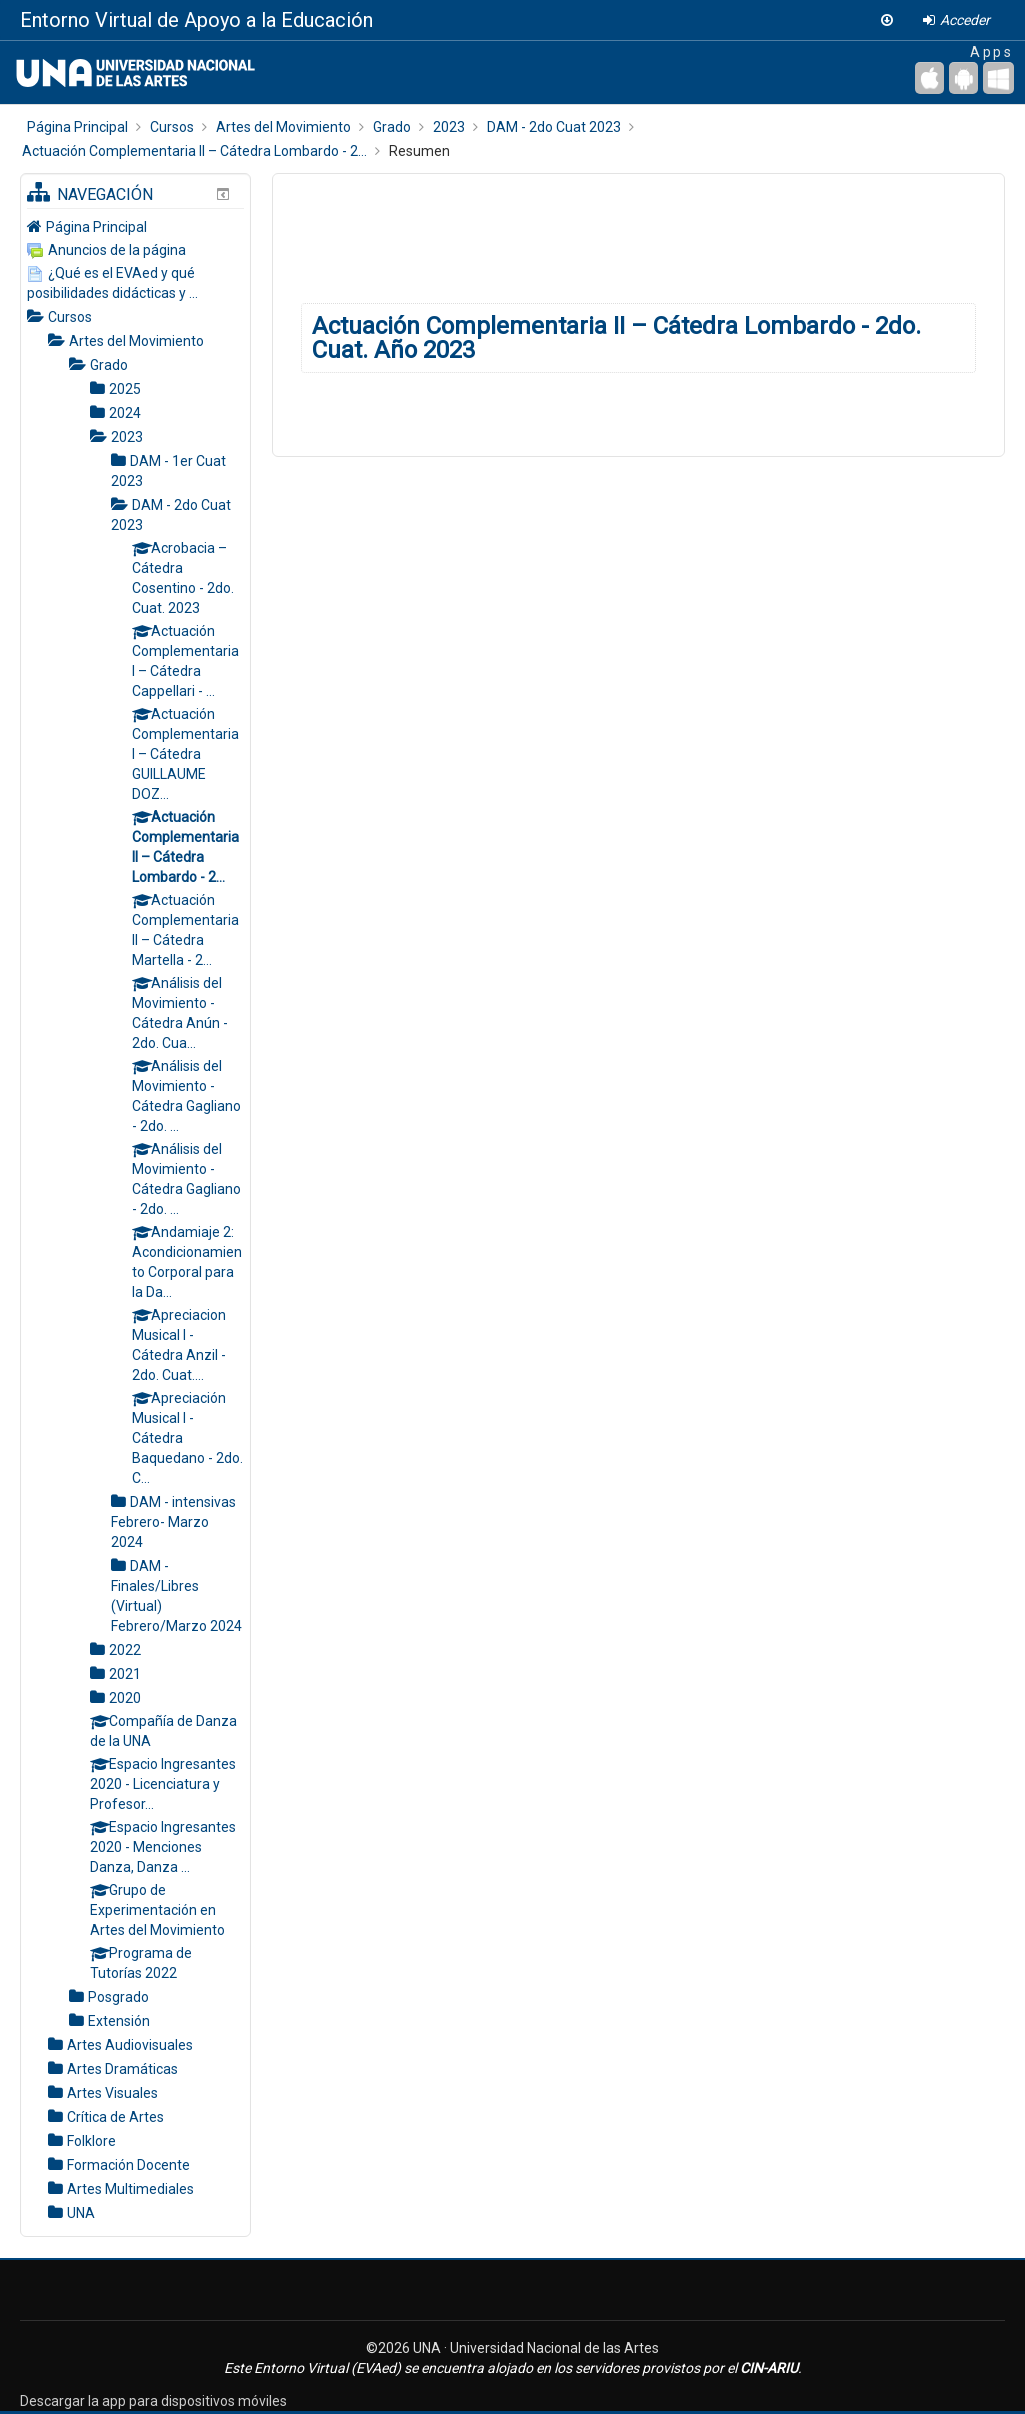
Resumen (419, 151)
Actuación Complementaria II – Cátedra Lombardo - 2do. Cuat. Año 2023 (616, 338)
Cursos (70, 317)
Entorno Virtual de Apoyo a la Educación (196, 20)
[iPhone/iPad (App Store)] (929, 78)
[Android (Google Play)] (963, 78)
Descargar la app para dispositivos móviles (153, 2401)
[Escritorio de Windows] (998, 78)
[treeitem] (135, 226)
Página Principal (96, 227)
